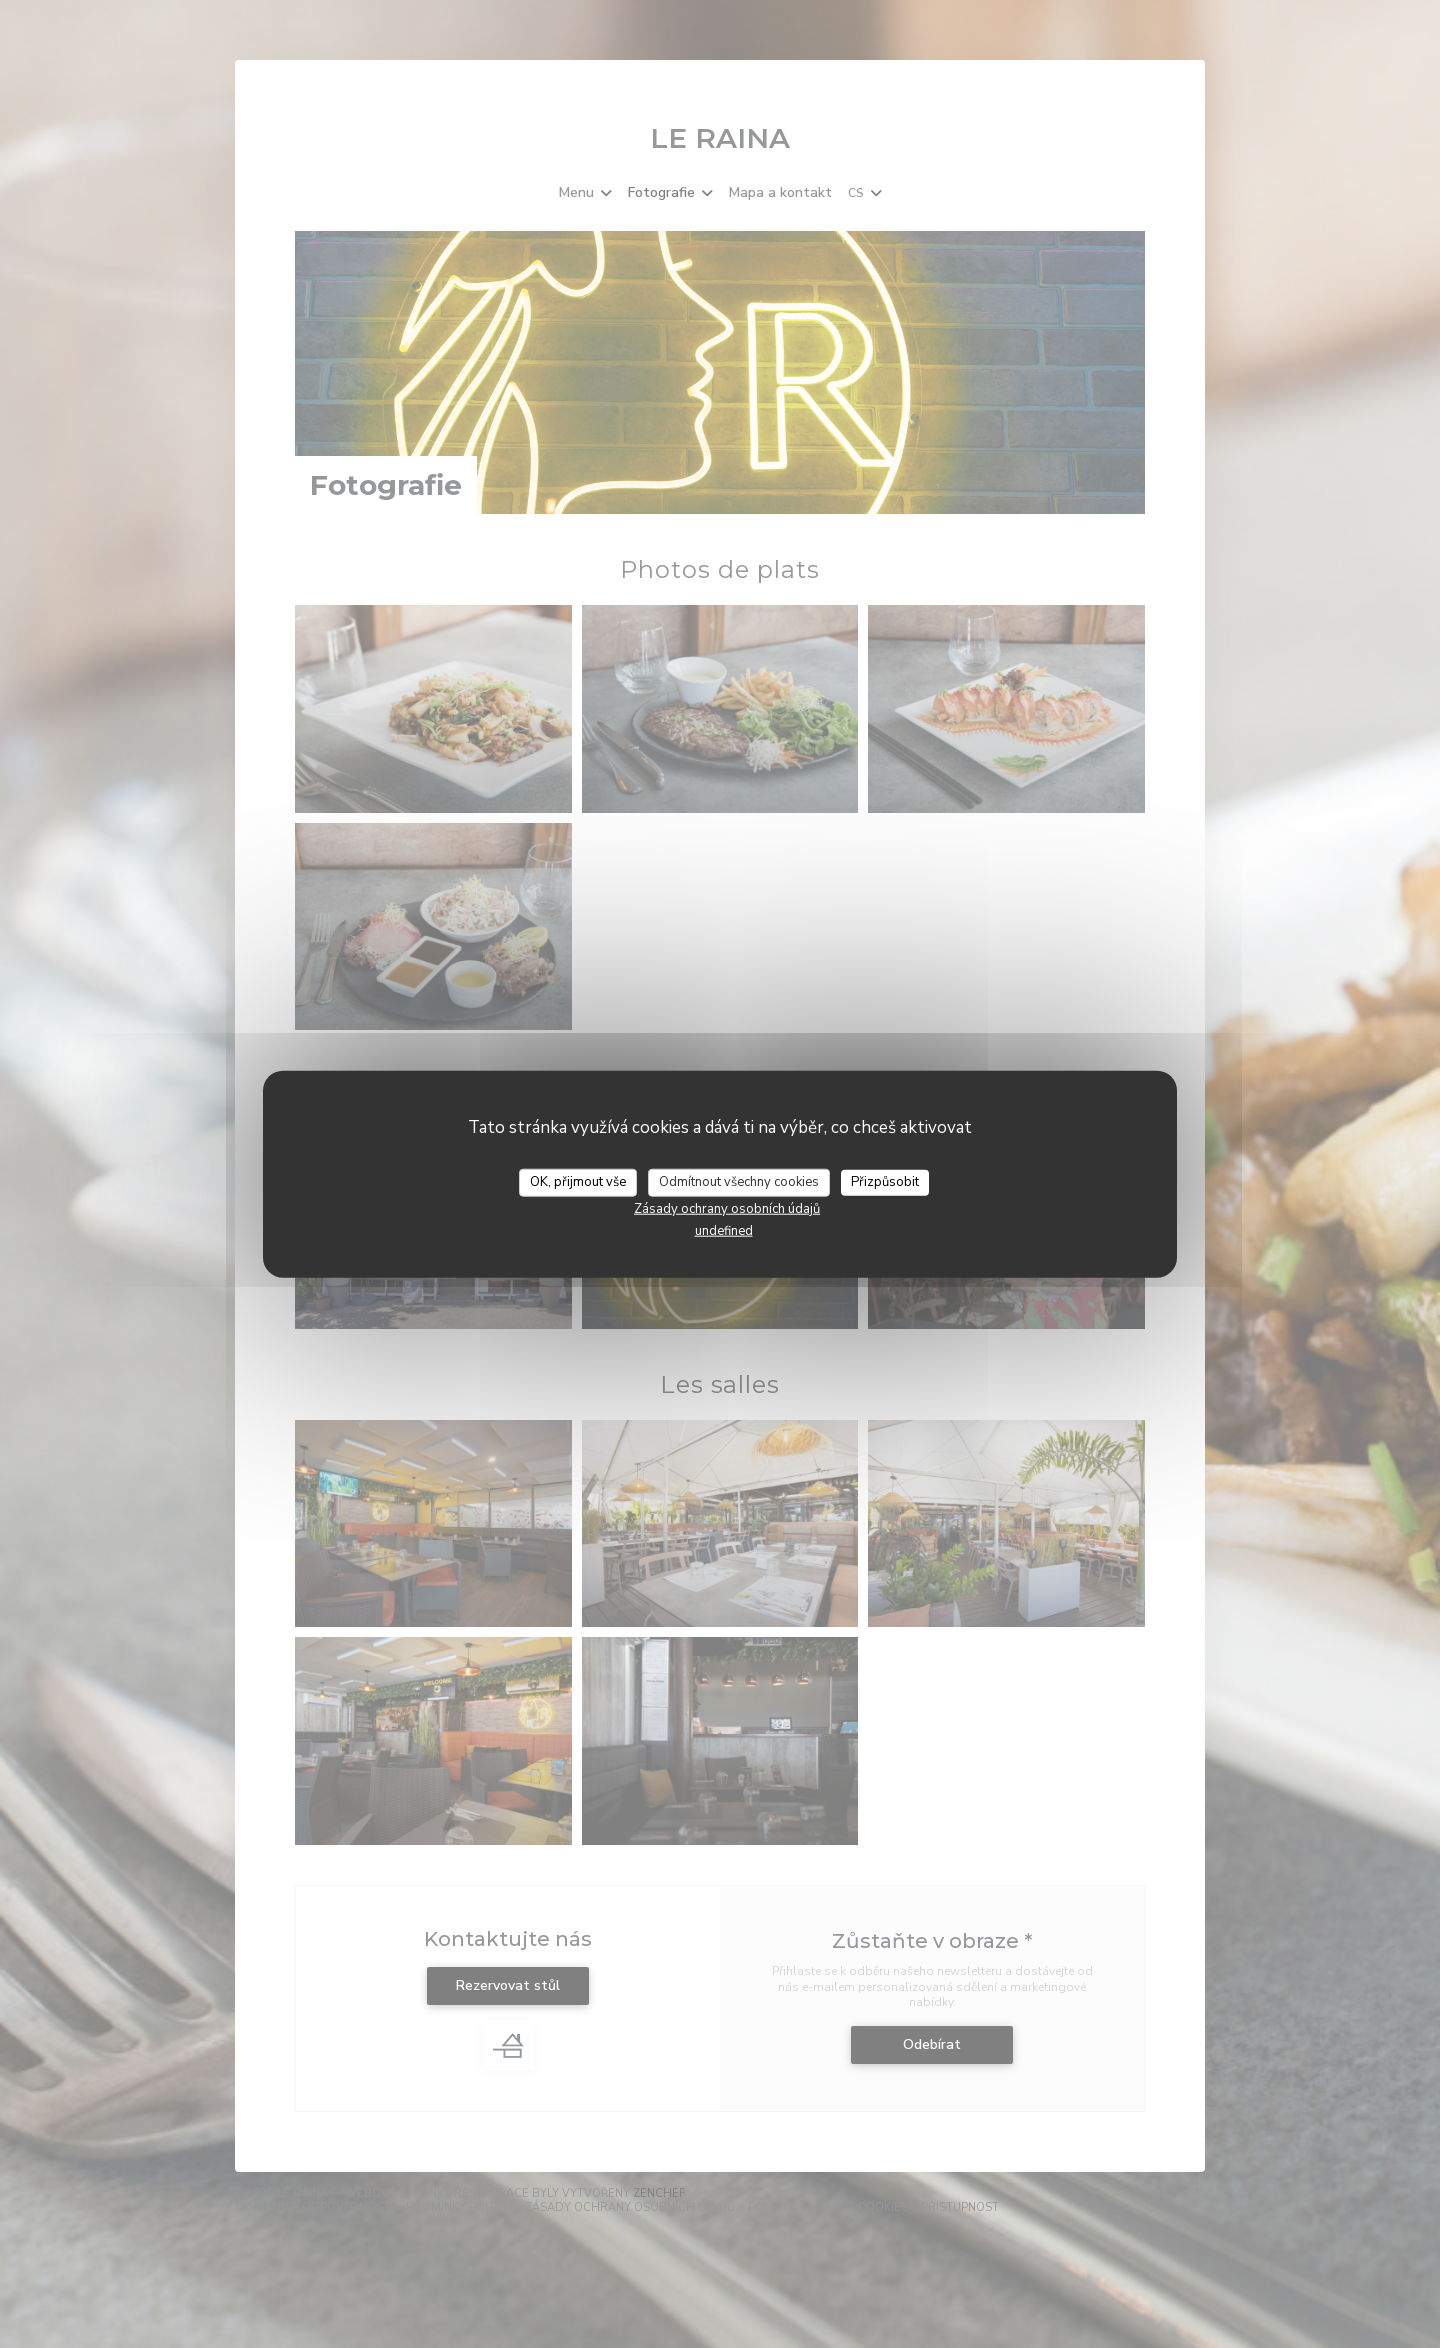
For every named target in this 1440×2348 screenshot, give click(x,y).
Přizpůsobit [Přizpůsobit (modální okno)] (885, 1182)
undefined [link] (724, 1230)
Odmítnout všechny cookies (739, 1182)
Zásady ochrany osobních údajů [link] (727, 1208)
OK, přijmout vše (578, 1182)
